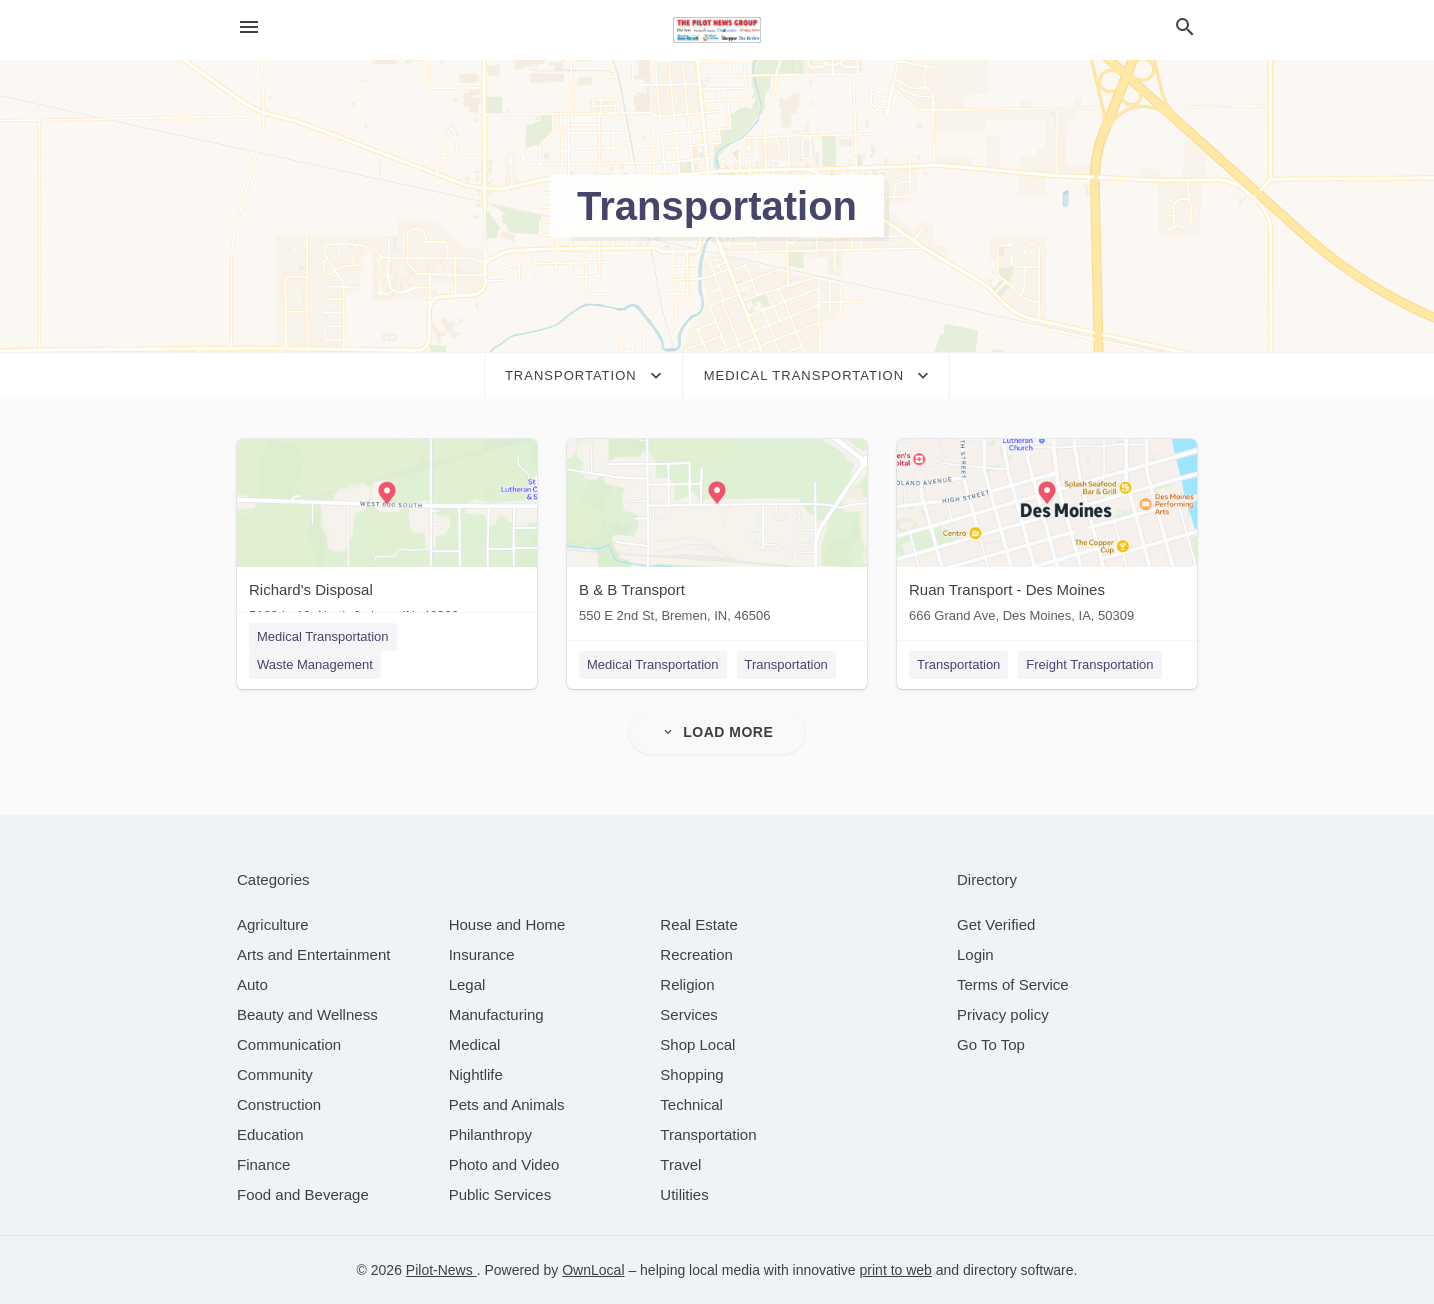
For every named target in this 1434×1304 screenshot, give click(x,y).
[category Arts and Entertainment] (313, 954)
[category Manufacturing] (496, 1014)
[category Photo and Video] (504, 1164)
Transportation (786, 664)
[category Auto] (252, 984)
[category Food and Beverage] (303, 1194)
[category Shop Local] (697, 1044)
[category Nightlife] (476, 1074)
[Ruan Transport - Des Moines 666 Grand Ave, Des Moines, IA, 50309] (1047, 535)
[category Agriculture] (273, 924)
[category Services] (689, 1014)
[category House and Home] (507, 924)
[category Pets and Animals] (507, 1104)
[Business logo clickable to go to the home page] (717, 30)
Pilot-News (441, 1270)
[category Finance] (263, 1164)
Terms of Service (1013, 984)
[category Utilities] (684, 1194)
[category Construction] (279, 1104)
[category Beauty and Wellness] (307, 1014)
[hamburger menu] (249, 27)
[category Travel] (680, 1164)
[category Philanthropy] (490, 1134)
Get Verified (996, 924)
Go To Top (991, 1044)
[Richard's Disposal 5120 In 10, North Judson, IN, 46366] (387, 535)
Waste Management (315, 664)
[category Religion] (687, 984)
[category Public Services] (500, 1194)
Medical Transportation (323, 636)
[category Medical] (475, 1044)
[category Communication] (289, 1044)
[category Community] (275, 1074)
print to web (896, 1270)
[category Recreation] (696, 954)
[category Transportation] (708, 1134)
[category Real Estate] (699, 924)
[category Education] (270, 1134)
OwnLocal (593, 1270)
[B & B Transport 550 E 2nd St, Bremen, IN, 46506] (717, 535)
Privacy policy (1003, 1014)
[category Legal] (467, 984)
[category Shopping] (691, 1074)
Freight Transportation (1089, 664)
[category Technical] (691, 1104)
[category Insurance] (482, 954)
